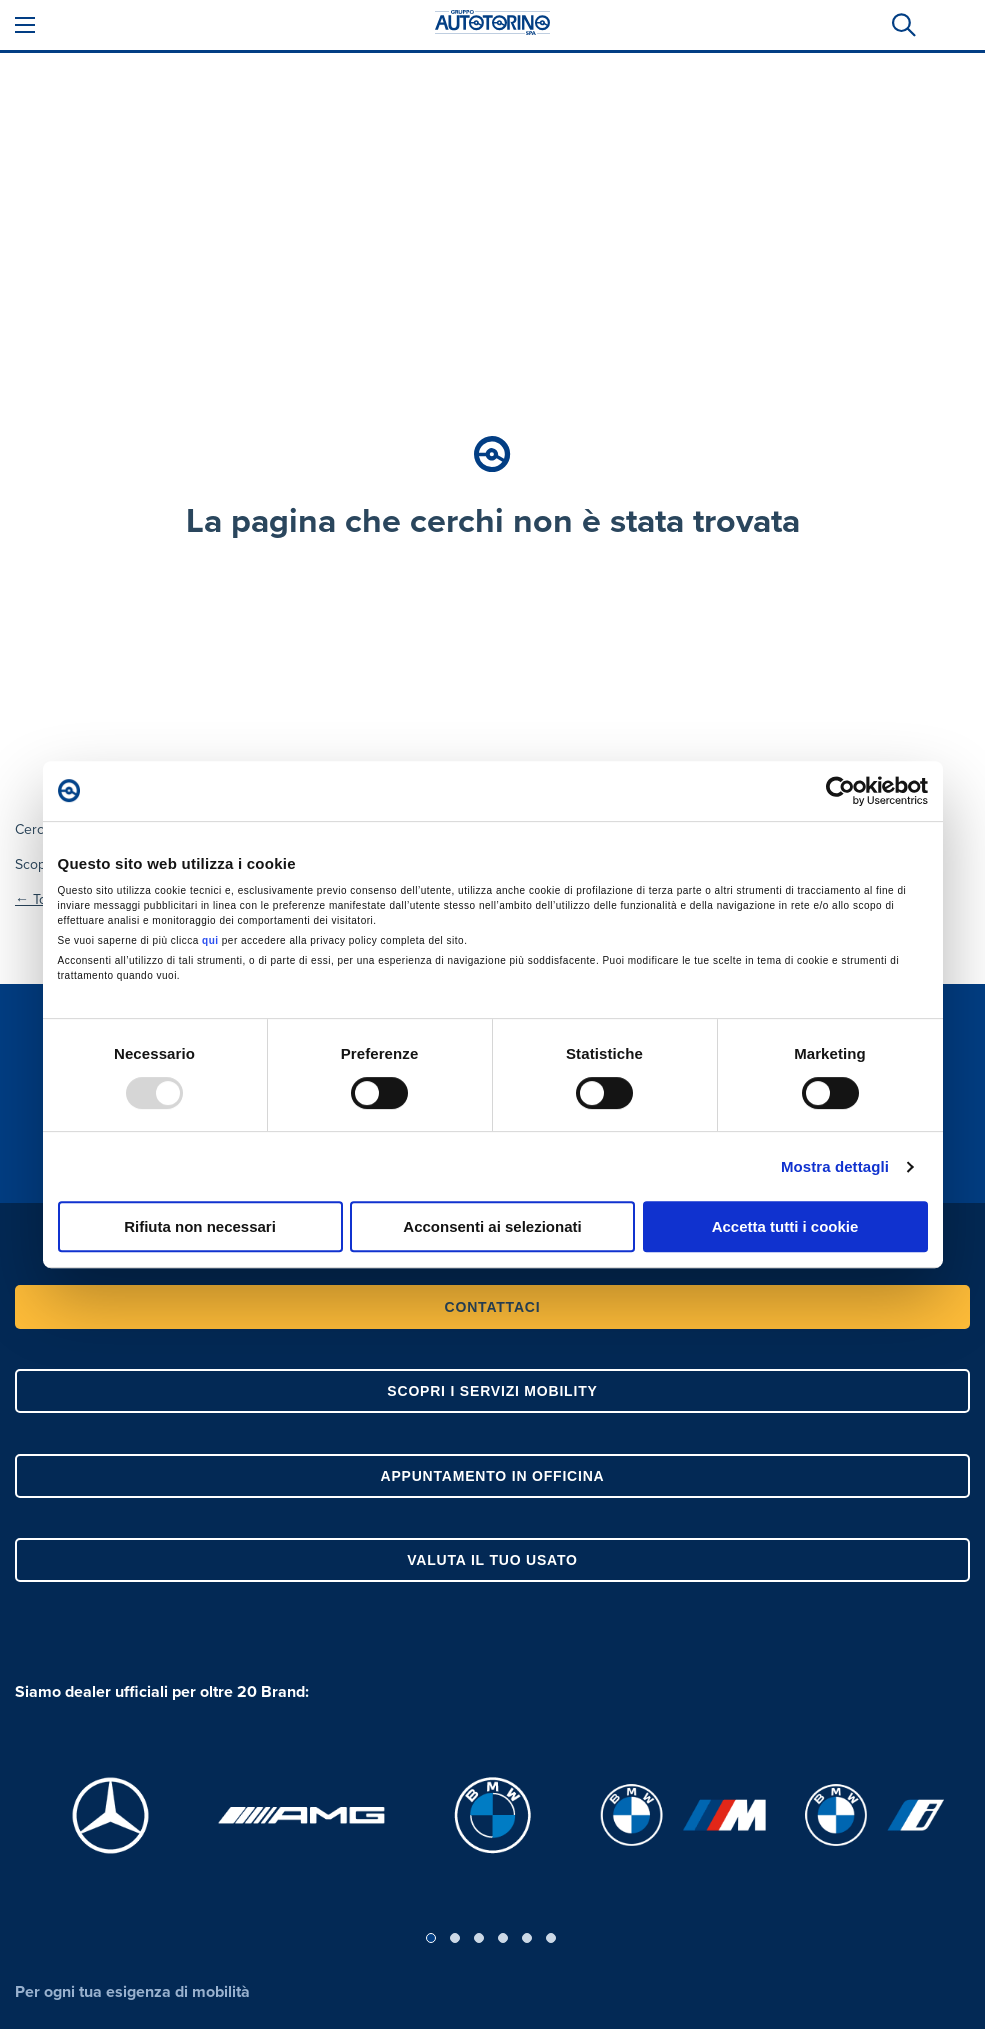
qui (210, 940)
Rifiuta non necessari (200, 1226)
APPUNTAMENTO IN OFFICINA (492, 1476)
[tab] (902, 25)
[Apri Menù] (25, 25)
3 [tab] (479, 1938)
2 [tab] (455, 1938)
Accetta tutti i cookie (785, 1226)
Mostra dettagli (835, 1166)
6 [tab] (551, 1938)
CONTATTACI (493, 1307)
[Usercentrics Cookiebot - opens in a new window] (840, 791)
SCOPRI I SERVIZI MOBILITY (492, 1391)
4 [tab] (503, 1938)
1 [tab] (431, 1938)
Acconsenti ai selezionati (492, 1226)
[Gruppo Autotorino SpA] (493, 25)
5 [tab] (527, 1938)
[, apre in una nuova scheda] (110, 1815)
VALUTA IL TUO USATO (492, 1560)
